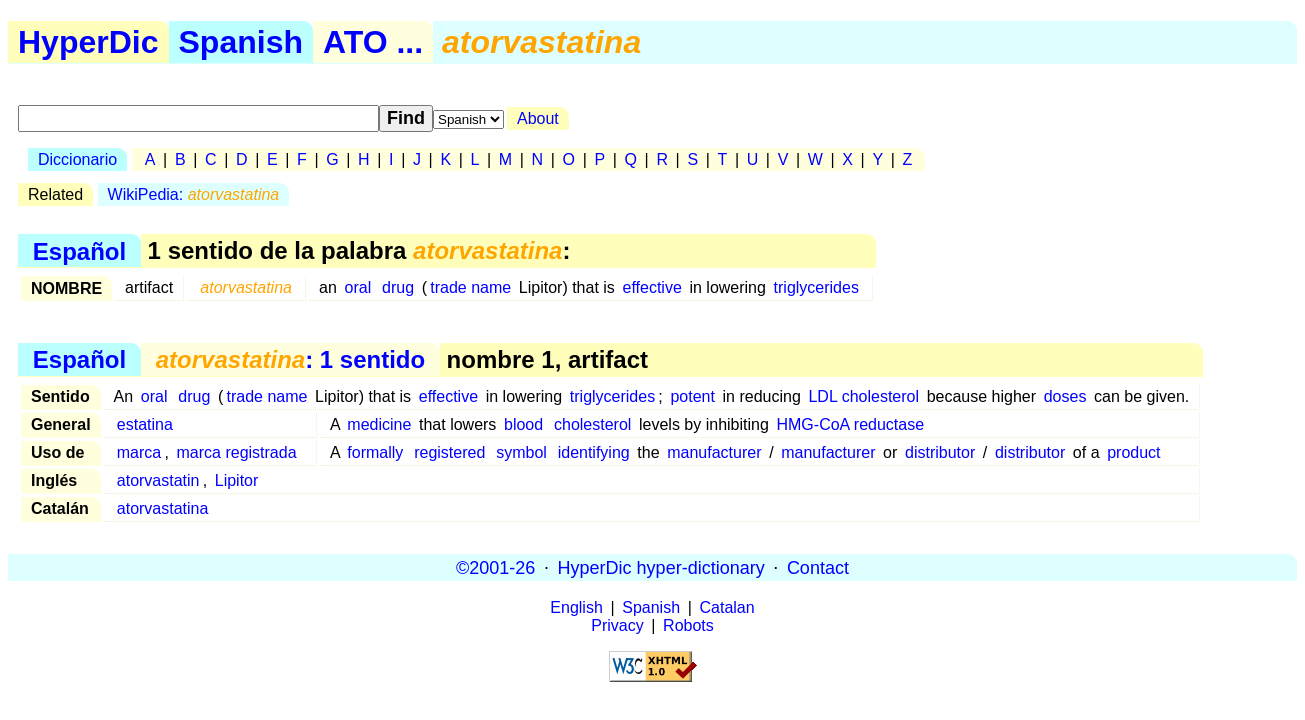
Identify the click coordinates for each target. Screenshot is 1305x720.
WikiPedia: (194, 194)
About (538, 118)
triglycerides (816, 287)
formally (375, 452)
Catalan (727, 607)
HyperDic (88, 42)
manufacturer (714, 452)
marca (139, 452)
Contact (818, 567)
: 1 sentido (290, 359)
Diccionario (77, 159)
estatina (145, 424)
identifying (594, 452)
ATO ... (373, 42)
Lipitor (237, 480)
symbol (521, 452)
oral (358, 287)
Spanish (241, 42)
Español (79, 250)
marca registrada (237, 452)
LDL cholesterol (863, 396)
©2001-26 (495, 567)
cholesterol (592, 424)
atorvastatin (158, 480)
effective (652, 287)
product (1133, 452)
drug (398, 287)
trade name (470, 287)
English (576, 607)
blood (523, 424)
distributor (940, 452)
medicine (379, 424)
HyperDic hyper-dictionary (661, 567)
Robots (688, 625)
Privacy (617, 625)
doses (1065, 396)
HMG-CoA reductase (850, 424)
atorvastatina (163, 508)
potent (692, 396)
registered (449, 452)
